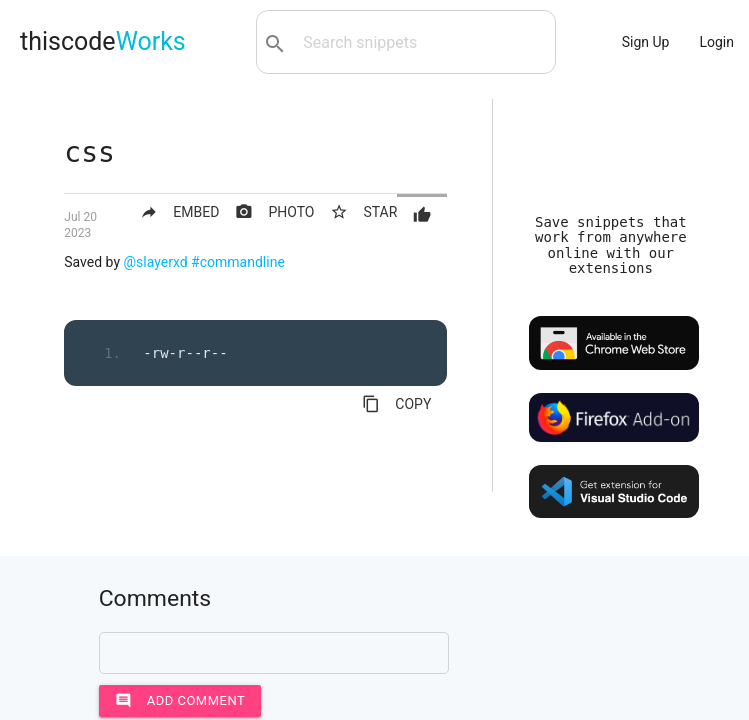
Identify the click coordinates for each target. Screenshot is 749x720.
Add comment (180, 701)
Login (716, 42)
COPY (396, 404)
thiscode (103, 41)
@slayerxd (156, 262)
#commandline (238, 262)
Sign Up (646, 42)
